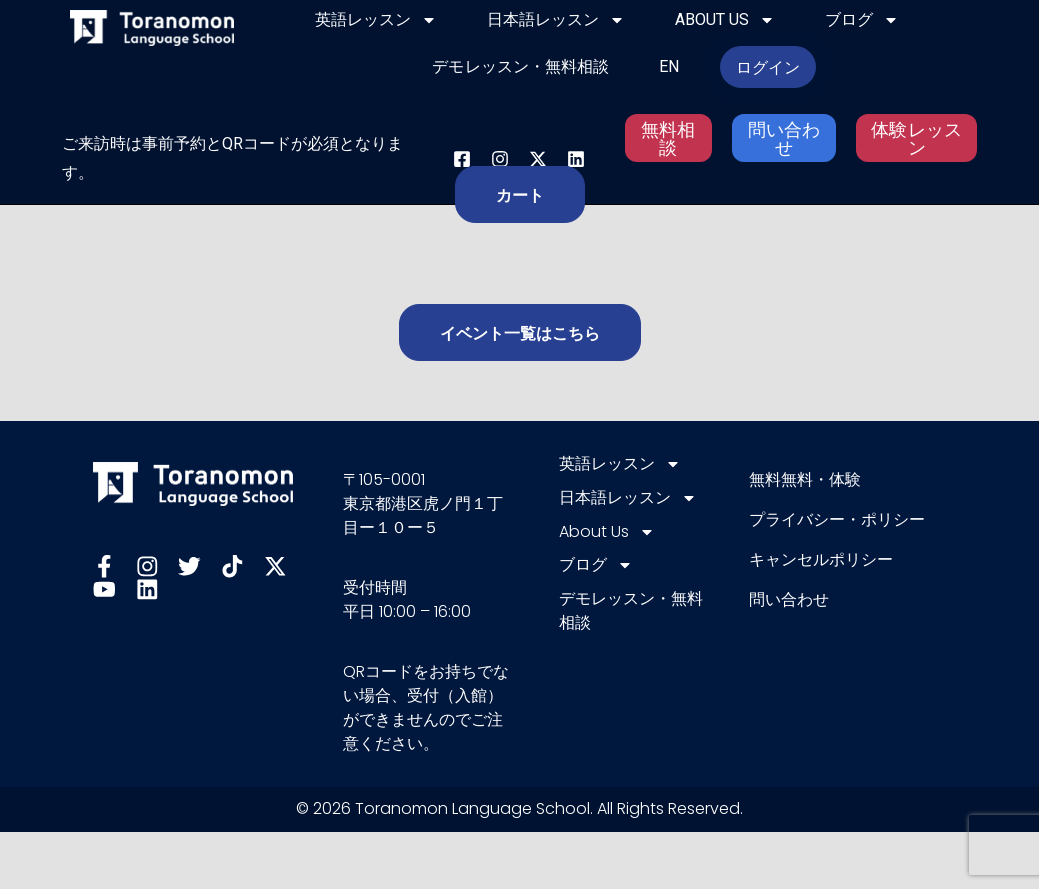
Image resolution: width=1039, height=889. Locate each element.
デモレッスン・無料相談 (520, 66)
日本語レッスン (556, 20)
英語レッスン (376, 20)
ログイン (768, 67)
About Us (725, 20)
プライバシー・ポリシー (837, 519)
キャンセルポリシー (821, 559)
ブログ (862, 20)
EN (669, 66)
